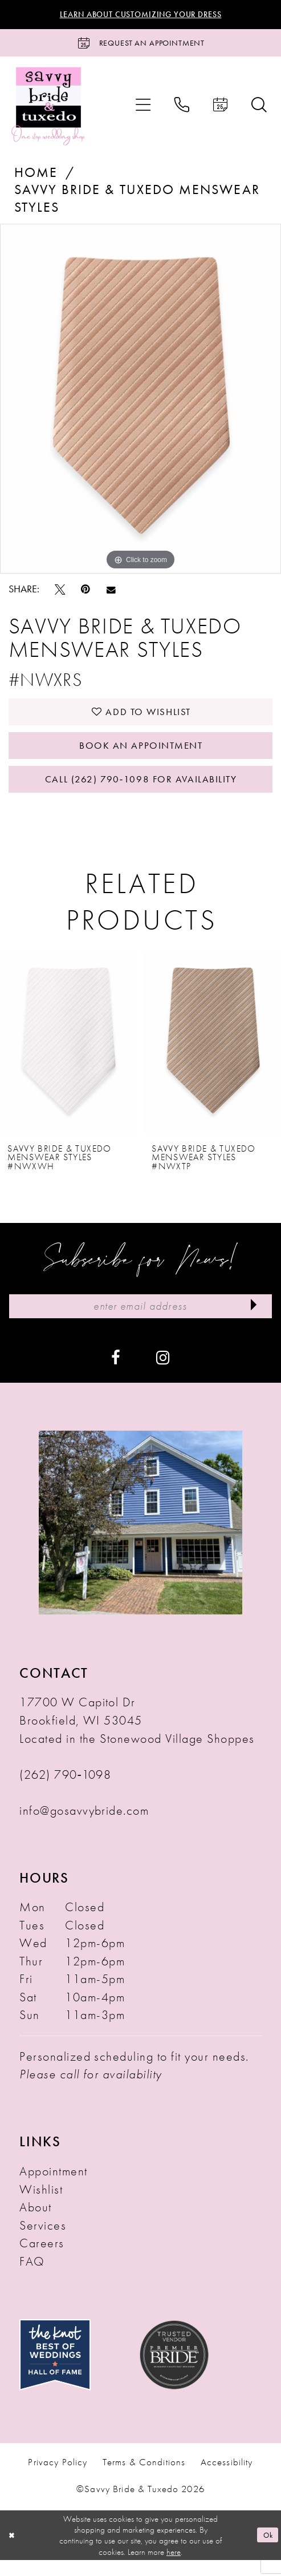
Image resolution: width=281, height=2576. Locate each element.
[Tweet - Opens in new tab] (60, 593)
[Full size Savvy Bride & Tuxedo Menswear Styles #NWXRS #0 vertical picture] (140, 402)
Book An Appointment (141, 754)
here (173, 2567)
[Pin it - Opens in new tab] (85, 593)
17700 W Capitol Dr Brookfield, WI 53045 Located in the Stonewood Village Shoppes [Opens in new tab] (136, 1736)
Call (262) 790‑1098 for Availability (141, 791)
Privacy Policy (57, 2478)
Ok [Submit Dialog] (266, 2551)
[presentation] (68, 1056)
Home (36, 175)
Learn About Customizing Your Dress (141, 15)
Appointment (53, 2187)
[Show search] (258, 109)
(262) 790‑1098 (65, 1790)
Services (42, 2240)
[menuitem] (143, 109)
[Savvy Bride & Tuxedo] (48, 109)
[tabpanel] (140, 402)
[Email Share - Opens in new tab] (111, 593)
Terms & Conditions (144, 2478)
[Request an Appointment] (140, 45)
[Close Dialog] (13, 2551)
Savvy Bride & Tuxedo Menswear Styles (137, 202)
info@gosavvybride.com (84, 1826)
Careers (41, 2259)
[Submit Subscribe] (251, 1321)
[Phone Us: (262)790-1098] (181, 109)
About (35, 2223)
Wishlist (41, 2205)
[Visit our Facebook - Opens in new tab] (116, 1372)
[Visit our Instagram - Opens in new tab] (163, 1372)
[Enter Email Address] (140, 1321)
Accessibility (227, 2478)
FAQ (31, 2276)
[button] (143, 109)
